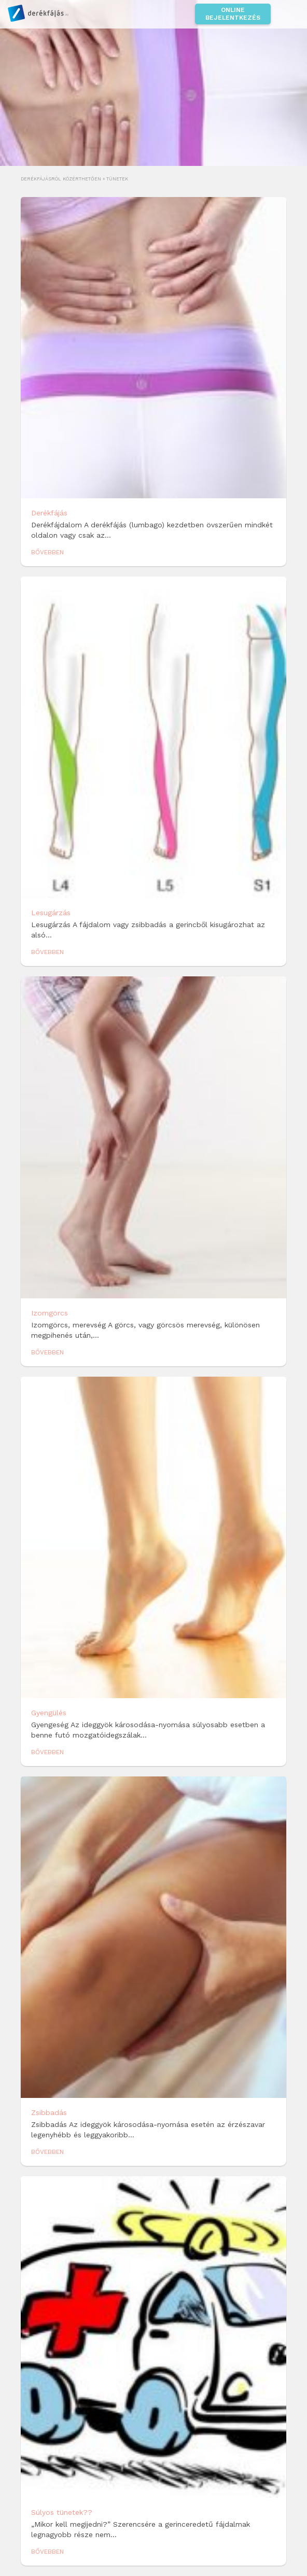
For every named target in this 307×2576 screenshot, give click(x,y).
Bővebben (47, 552)
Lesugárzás (51, 912)
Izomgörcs (49, 1313)
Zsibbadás (49, 2112)
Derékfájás (49, 513)
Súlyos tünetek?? (61, 2512)
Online (232, 14)
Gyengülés (48, 1713)
